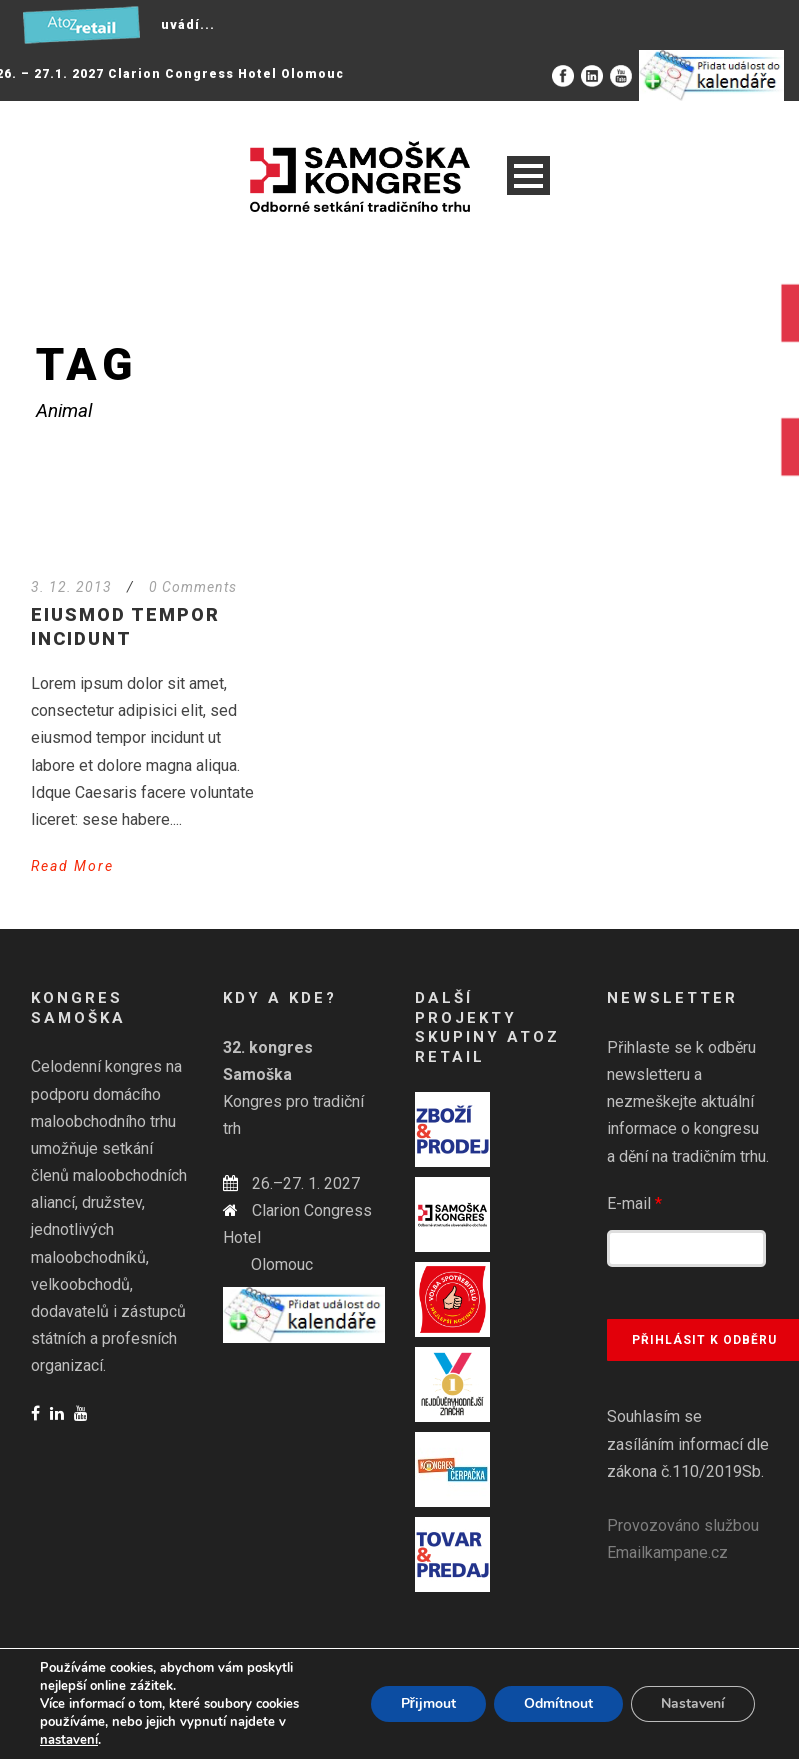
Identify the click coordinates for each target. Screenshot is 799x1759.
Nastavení (693, 1703)
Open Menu (528, 175)
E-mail (634, 1203)
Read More (72, 866)
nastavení (69, 1740)
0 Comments (193, 587)
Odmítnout (558, 1703)
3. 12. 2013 (71, 587)
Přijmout (428, 1703)
